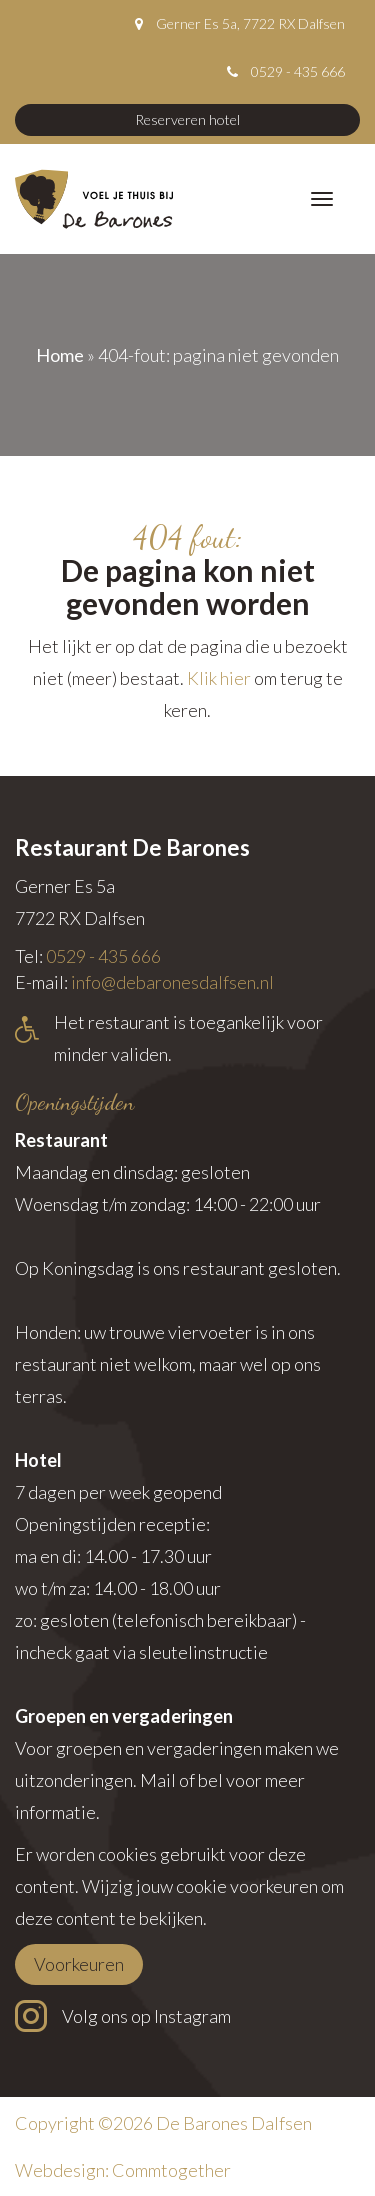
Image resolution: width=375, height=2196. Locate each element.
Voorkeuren (79, 1964)
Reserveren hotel (187, 119)
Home (60, 355)
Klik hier (219, 678)
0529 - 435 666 (298, 71)
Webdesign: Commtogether (123, 2170)
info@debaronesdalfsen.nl (172, 982)
